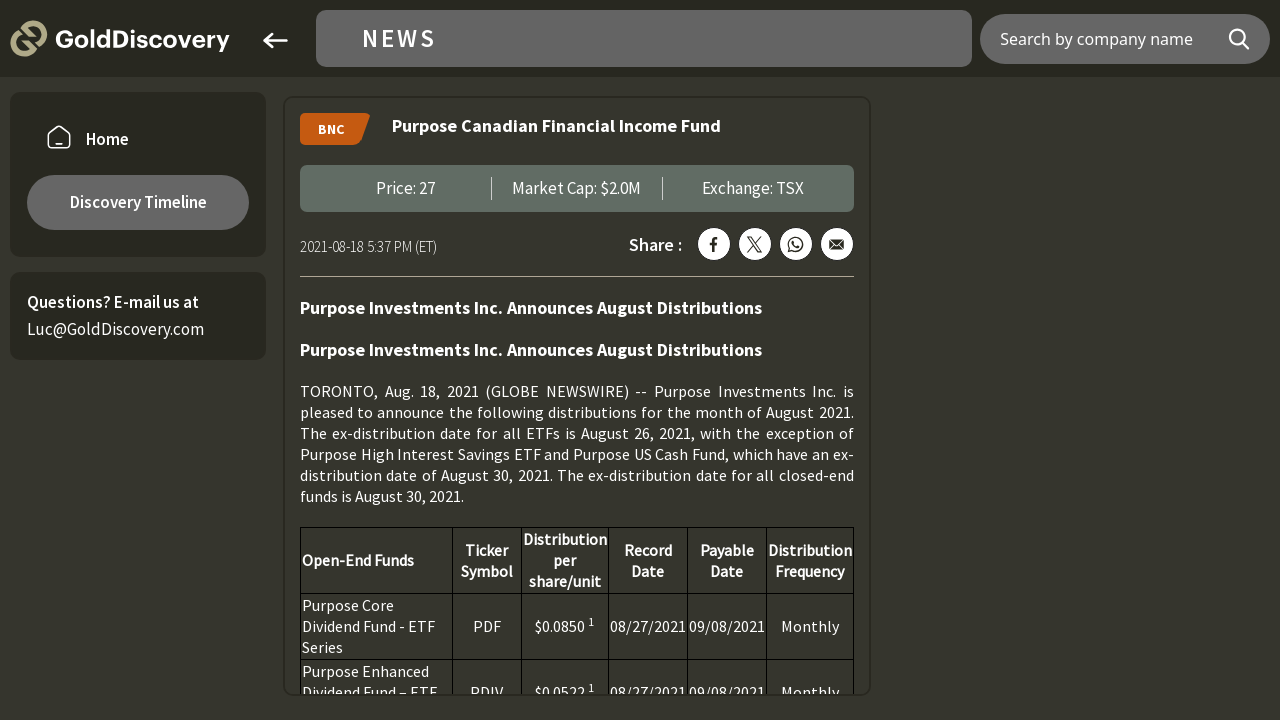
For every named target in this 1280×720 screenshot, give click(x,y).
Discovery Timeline (138, 202)
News (399, 38)
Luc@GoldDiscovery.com (115, 329)
